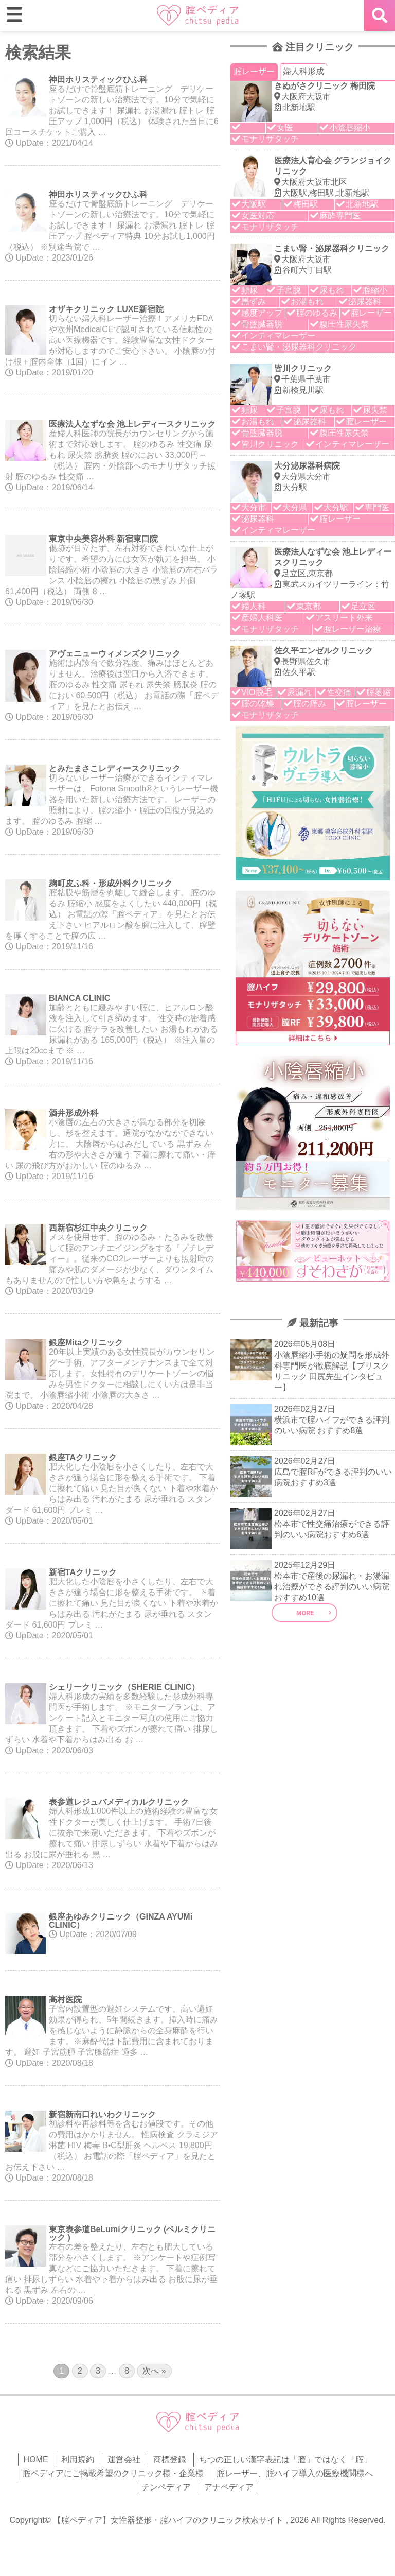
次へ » (154, 2370)
